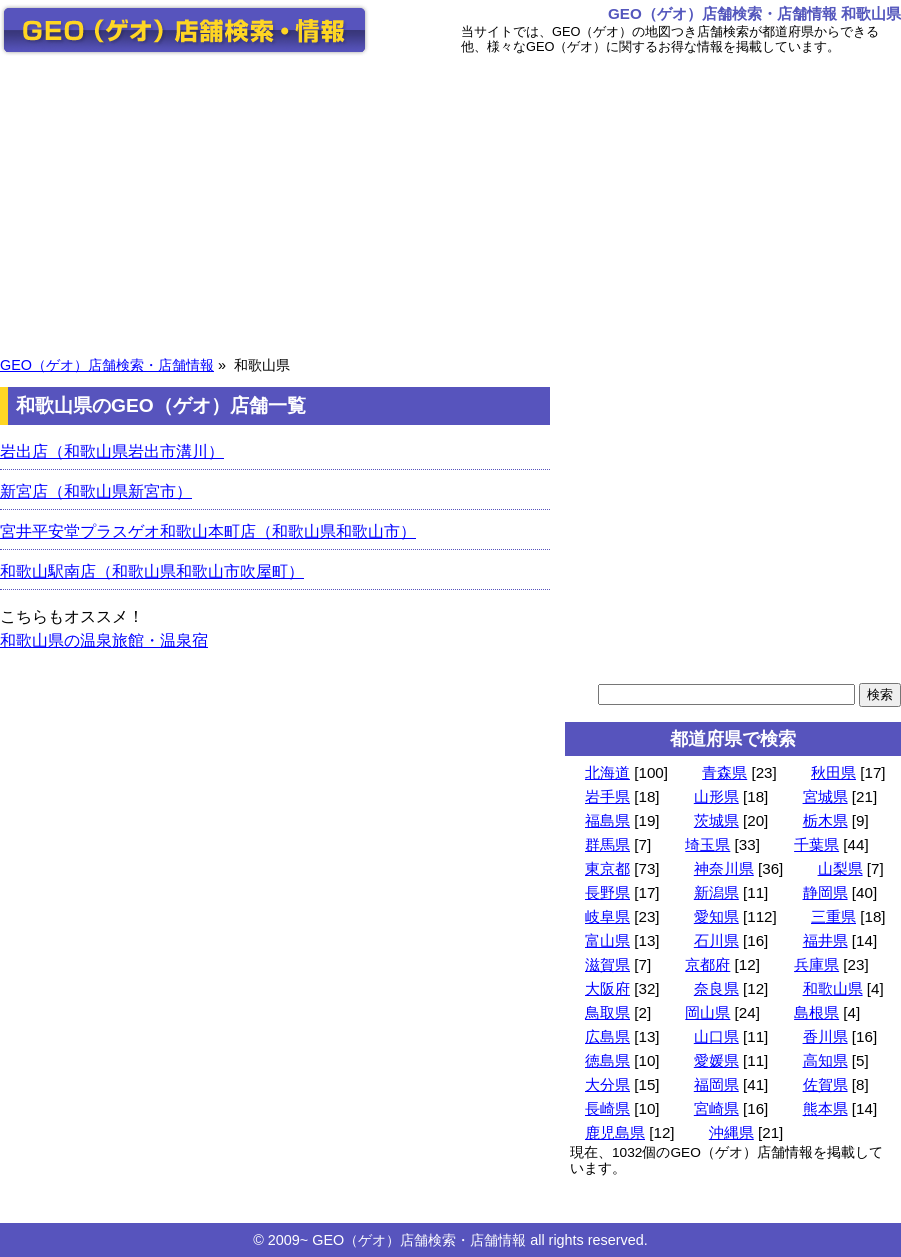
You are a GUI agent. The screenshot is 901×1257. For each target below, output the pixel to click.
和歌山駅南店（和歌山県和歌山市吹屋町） (152, 571)
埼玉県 (707, 844)
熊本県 (825, 1108)
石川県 (716, 940)
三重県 (833, 916)
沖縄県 (731, 1132)
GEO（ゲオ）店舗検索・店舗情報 (107, 365)
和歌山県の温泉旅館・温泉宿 (104, 640)
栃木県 (825, 820)
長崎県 (607, 1108)
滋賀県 (607, 964)
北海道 (607, 772)
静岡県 (825, 892)
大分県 (607, 1084)
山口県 (716, 1036)
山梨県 (840, 868)
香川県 (825, 1036)
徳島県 (607, 1060)
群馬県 (607, 844)
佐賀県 (825, 1084)
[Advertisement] (450, 203)
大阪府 (607, 988)
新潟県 (716, 892)
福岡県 (716, 1084)
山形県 (716, 796)
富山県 (607, 940)
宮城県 (825, 796)
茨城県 (716, 820)
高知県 (825, 1060)
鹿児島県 (615, 1132)
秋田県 (833, 772)
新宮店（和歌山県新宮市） (96, 491)
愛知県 (716, 916)
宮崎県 (716, 1108)
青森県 (724, 772)
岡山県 (707, 1012)
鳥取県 (607, 1012)
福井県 (825, 940)
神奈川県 (724, 868)
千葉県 (816, 844)
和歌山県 (833, 988)
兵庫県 (816, 964)
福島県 (607, 820)
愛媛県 (716, 1060)
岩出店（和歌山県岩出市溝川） (112, 451)
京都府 (707, 964)
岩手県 (607, 796)
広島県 (607, 1036)
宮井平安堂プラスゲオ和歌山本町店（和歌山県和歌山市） (208, 531)
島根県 (816, 1012)
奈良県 (716, 988)
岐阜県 (607, 916)
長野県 (607, 892)
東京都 (607, 868)
